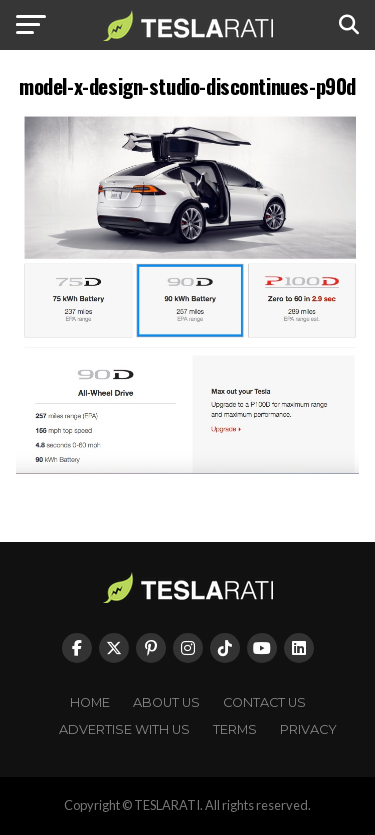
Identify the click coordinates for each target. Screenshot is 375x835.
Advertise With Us (124, 729)
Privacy (308, 729)
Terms (235, 729)
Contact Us (264, 702)
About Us (166, 702)
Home (90, 702)
